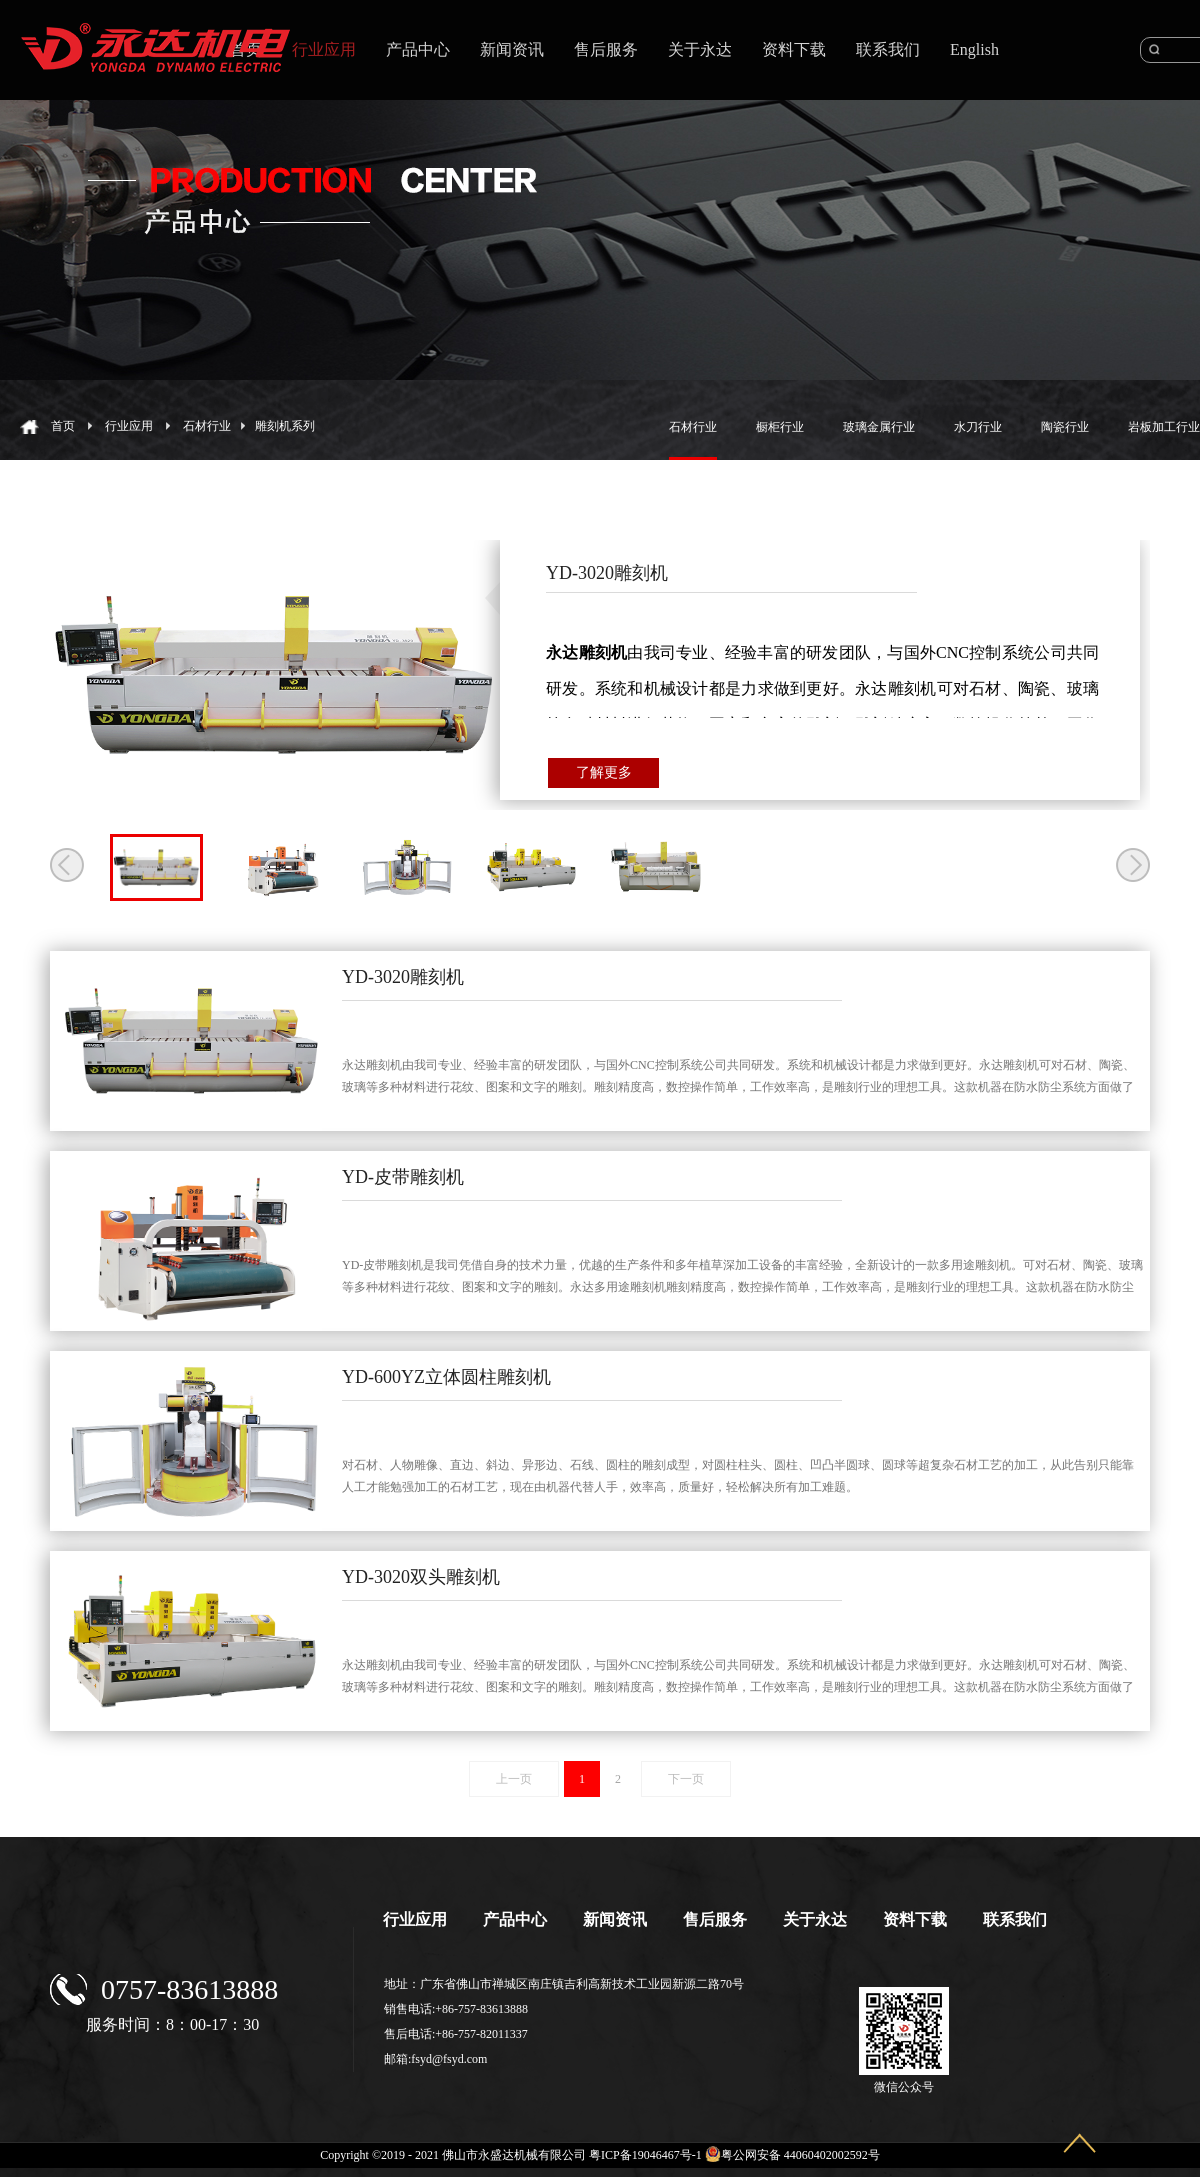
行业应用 (129, 426)
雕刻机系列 (285, 426)
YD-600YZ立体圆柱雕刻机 (446, 1377)
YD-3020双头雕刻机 (421, 1577)
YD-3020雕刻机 (403, 977)
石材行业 (207, 426)
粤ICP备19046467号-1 (645, 2155)
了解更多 (604, 772)
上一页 (514, 1779)
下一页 (686, 1779)
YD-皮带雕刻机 (403, 1177)
